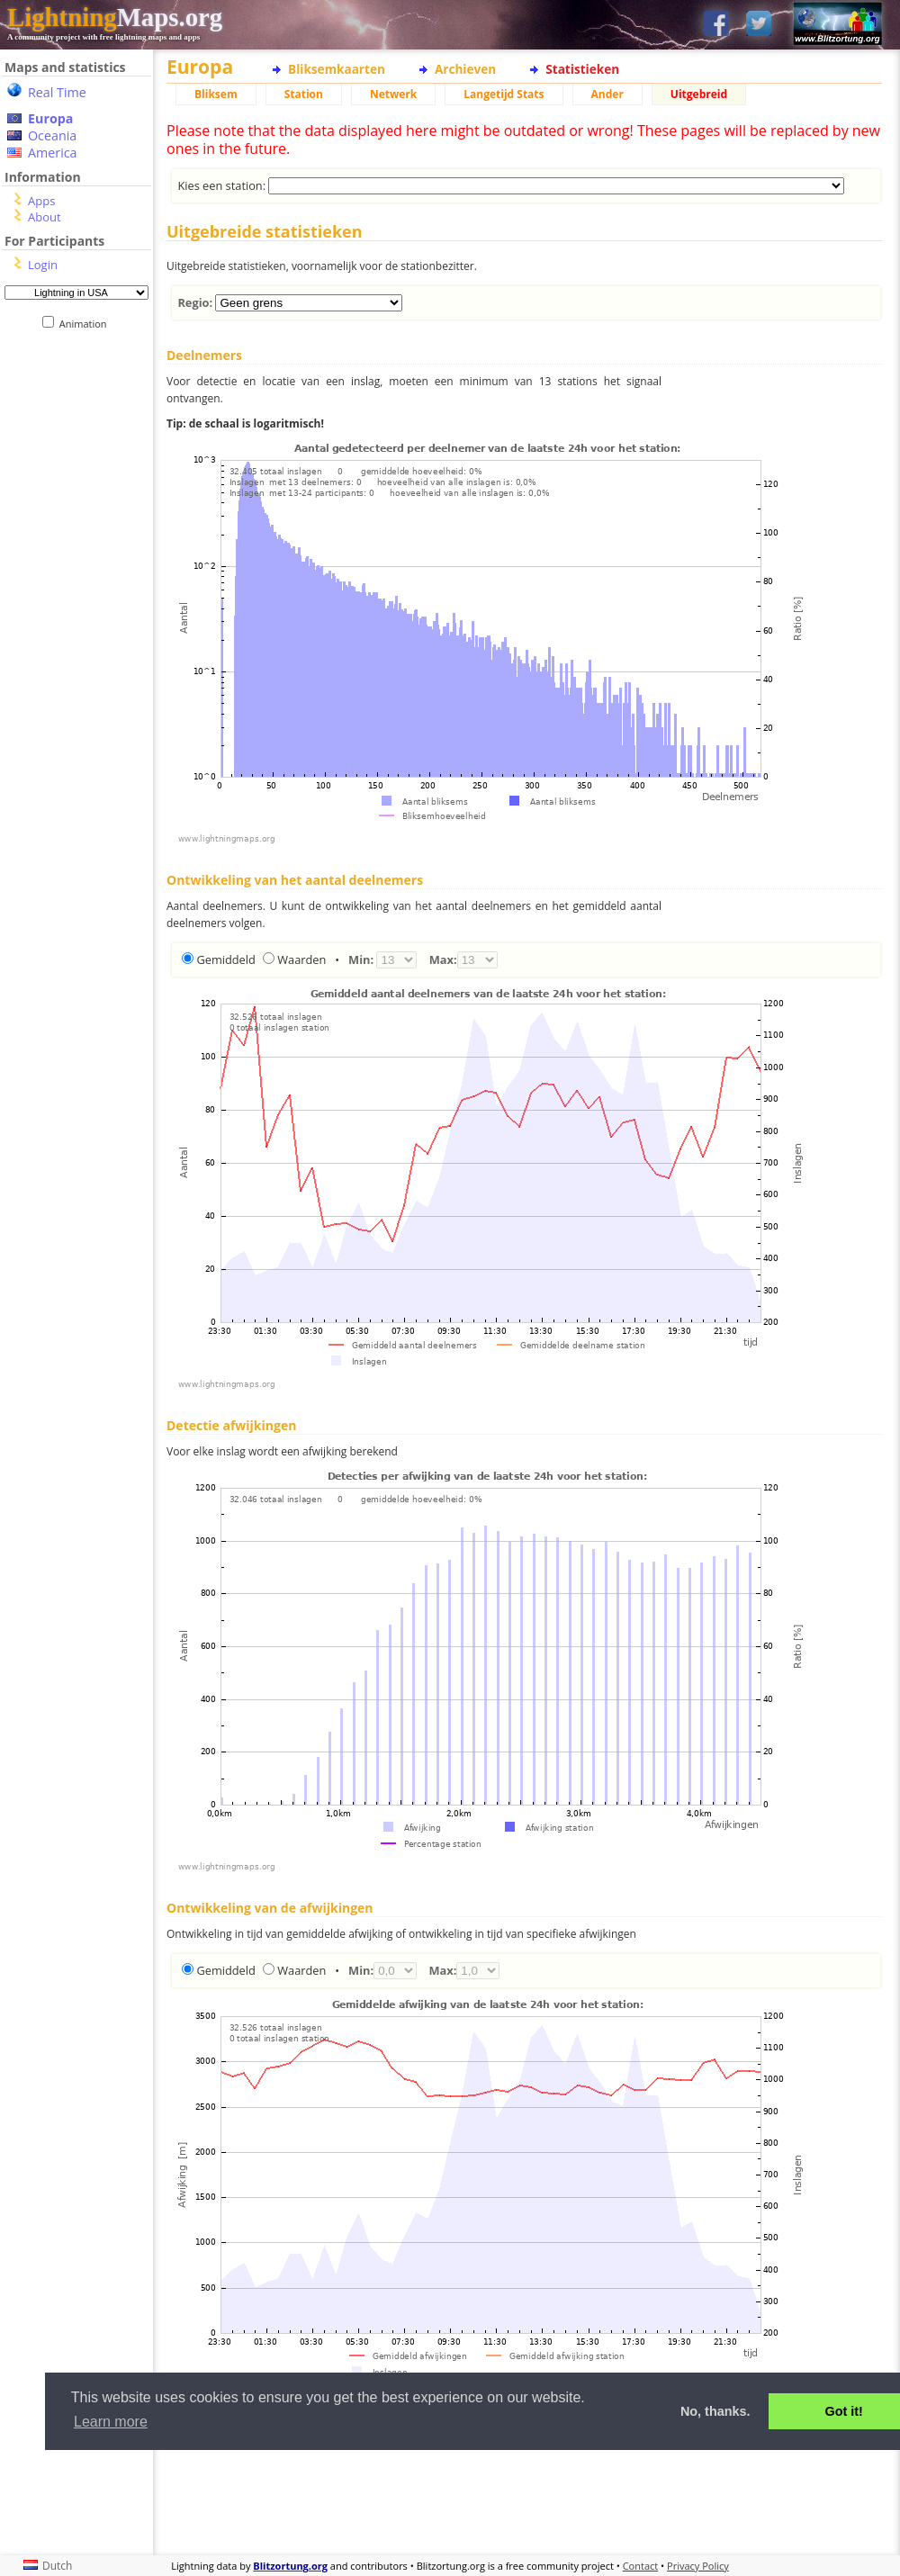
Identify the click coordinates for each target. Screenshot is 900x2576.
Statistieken (582, 68)
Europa (50, 118)
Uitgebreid (698, 94)
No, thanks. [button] (715, 2411)
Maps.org (114, 17)
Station (303, 94)
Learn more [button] (111, 2421)
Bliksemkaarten (336, 68)
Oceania (52, 135)
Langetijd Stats (504, 94)
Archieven (465, 68)
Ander (607, 94)
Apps (41, 201)
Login (43, 265)
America (52, 152)
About (44, 217)
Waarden (301, 959)
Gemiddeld (225, 959)
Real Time (57, 92)
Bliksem (216, 94)
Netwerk (393, 94)
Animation (86, 323)
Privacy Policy (698, 2565)
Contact (641, 2565)
